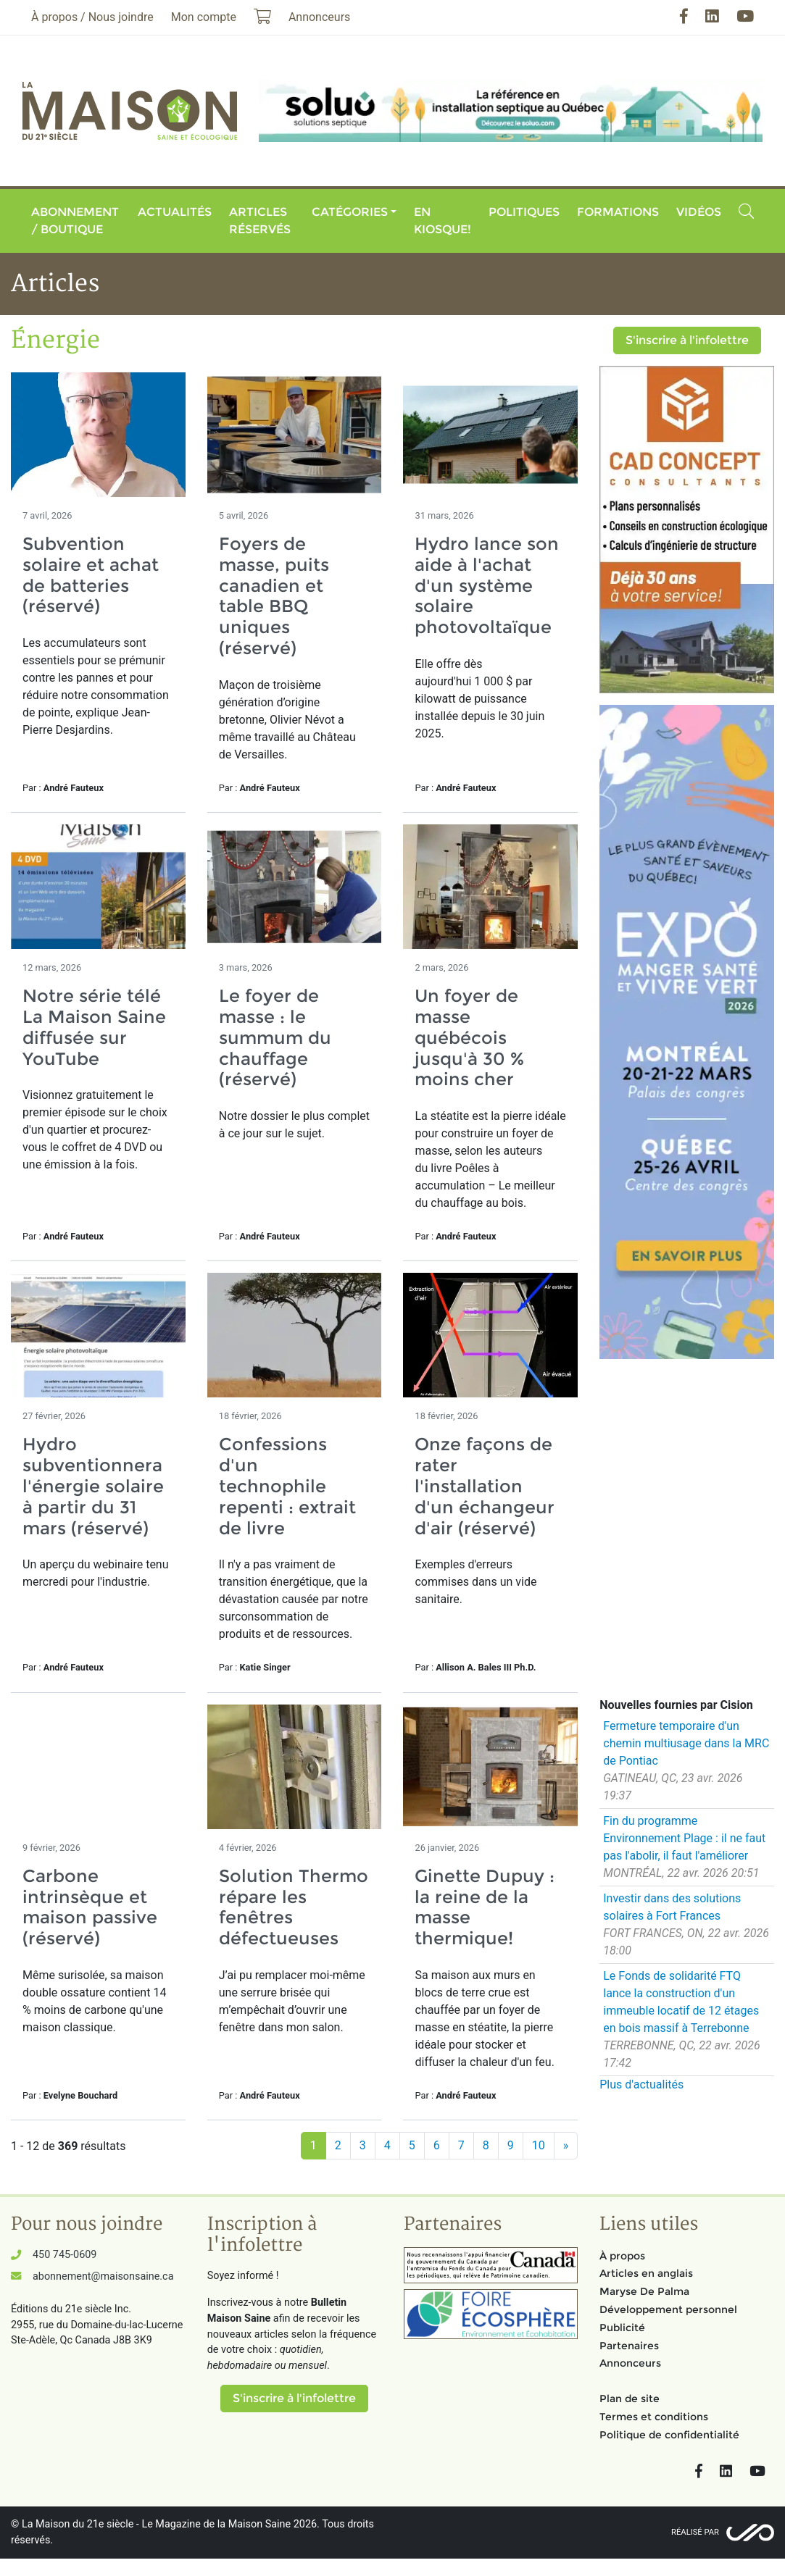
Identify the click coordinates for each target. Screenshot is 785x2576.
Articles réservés (260, 220)
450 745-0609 (64, 2255)
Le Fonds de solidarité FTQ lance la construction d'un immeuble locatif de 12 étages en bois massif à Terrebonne (681, 2002)
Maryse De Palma (644, 2291)
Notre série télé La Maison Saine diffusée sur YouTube (94, 1027)
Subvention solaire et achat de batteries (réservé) (90, 574)
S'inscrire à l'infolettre (687, 340)
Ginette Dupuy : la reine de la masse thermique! (485, 1907)
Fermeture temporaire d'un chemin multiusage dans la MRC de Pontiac (686, 1743)
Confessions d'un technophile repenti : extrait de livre (287, 1486)
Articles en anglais (646, 2273)
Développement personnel (668, 2309)
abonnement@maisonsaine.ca (103, 2276)
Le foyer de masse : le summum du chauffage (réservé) (275, 1037)
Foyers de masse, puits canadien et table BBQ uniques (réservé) (274, 595)
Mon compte (203, 17)
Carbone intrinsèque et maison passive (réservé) (89, 1907)
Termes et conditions (653, 2416)
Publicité (622, 2327)
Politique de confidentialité (669, 2434)
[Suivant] (566, 2145)
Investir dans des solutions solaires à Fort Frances (672, 1907)
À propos (622, 2255)
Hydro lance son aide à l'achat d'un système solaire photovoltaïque (487, 585)
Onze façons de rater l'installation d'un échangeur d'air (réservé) (485, 1486)
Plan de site (629, 2398)
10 (538, 2145)
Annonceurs (630, 2363)
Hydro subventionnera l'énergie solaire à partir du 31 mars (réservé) (93, 1486)
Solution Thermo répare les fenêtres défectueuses (293, 1907)
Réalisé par (695, 2532)
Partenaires (629, 2345)
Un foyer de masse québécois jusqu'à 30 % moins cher (469, 1037)
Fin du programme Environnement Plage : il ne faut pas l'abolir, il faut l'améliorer (684, 1838)
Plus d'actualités (641, 2084)
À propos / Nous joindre (92, 17)
